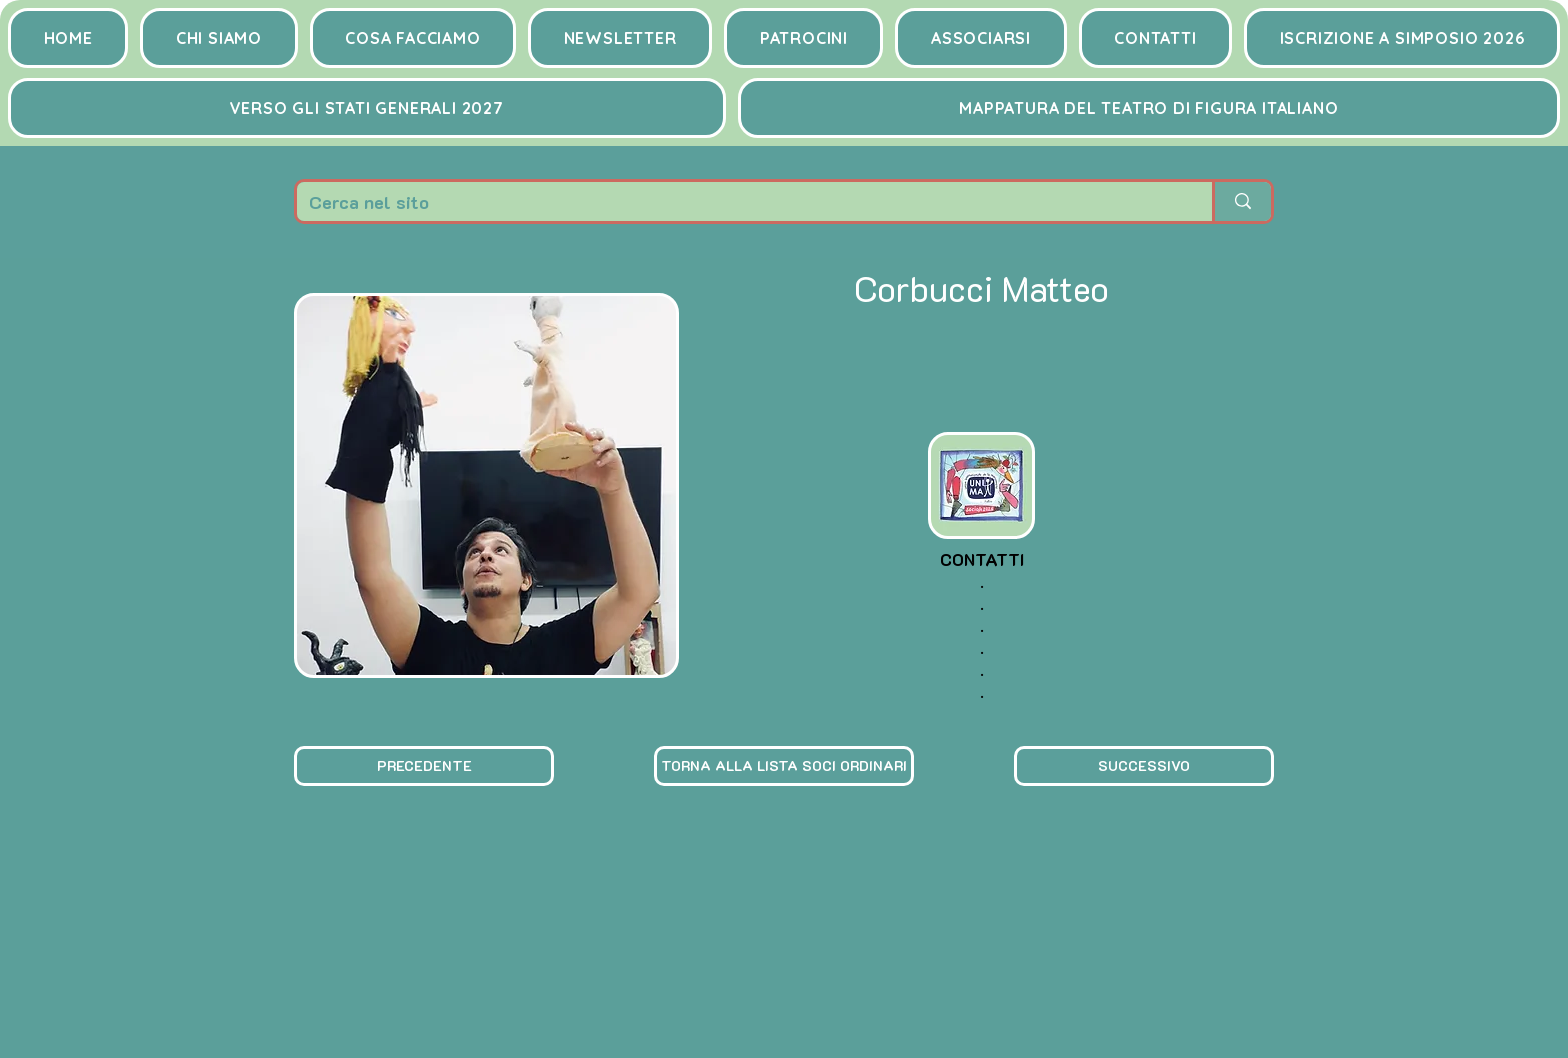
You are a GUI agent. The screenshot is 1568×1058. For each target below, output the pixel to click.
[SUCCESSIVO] (1144, 766)
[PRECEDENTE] (424, 766)
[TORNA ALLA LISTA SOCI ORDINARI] (784, 766)
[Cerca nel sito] (739, 202)
